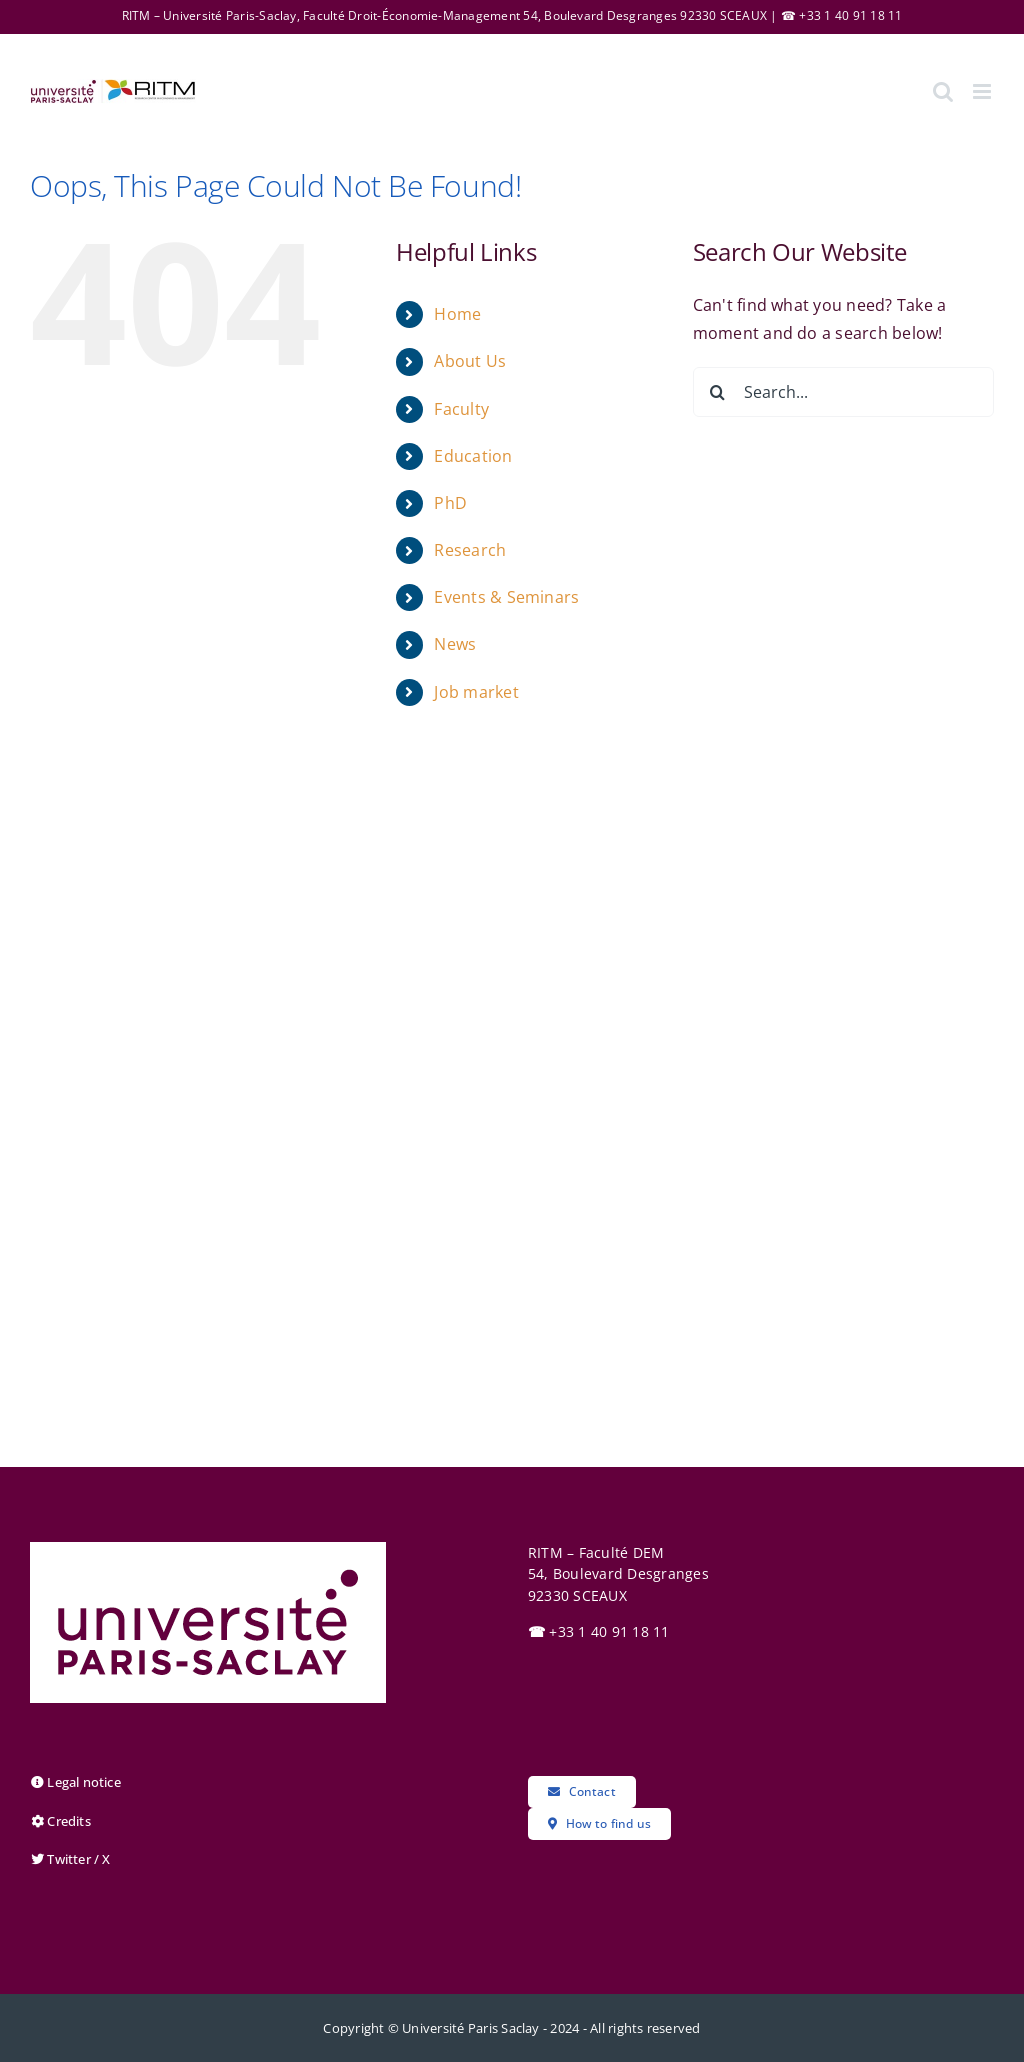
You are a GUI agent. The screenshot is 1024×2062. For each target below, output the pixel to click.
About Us (470, 361)
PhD (450, 503)
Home (457, 314)
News (455, 644)
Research (470, 550)
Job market (476, 692)
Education (473, 456)
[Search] (718, 392)
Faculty (461, 409)
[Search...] (843, 392)
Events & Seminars (506, 597)
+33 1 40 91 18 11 (599, 1631)
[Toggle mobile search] (943, 91)
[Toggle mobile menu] (983, 91)
